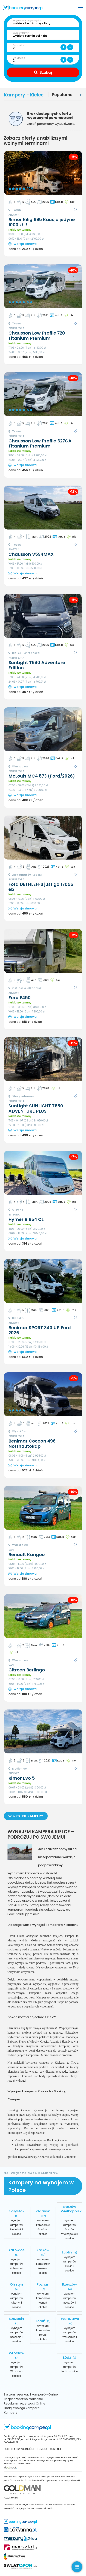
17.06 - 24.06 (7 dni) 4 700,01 (27, 677)
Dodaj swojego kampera (21, 2408)
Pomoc (42, 2449)
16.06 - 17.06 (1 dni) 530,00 (25, 564)
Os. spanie (19, 57)
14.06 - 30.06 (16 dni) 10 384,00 (28, 1347)
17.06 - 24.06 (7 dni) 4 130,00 (27, 348)
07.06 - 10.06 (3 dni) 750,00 (26, 1679)
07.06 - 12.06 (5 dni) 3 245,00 (27, 1342)
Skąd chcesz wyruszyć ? (27, 20)
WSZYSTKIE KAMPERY (25, 1816)
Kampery (10, 2412)
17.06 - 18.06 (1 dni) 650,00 (25, 903)
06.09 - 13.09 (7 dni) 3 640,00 (27, 1233)
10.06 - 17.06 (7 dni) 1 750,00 (26, 1568)
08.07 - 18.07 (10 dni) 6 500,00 (27, 1792)
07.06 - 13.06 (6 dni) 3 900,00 (27, 1007)
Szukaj (43, 72)
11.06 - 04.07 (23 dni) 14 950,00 (28, 1120)
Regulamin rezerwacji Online (24, 2403)
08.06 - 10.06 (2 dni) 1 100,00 (26, 899)
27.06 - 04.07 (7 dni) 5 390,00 (27, 790)
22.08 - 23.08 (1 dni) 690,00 (26, 1125)
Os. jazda (18, 45)
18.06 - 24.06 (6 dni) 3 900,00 (27, 455)
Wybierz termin (21, 33)
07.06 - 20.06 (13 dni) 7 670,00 (28, 785)
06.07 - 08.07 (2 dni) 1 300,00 (27, 1788)
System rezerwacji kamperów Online (31, 2394)
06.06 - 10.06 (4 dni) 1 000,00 (27, 1564)
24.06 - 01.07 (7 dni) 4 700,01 (27, 682)
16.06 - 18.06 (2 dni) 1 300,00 (26, 1011)
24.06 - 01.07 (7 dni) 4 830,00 (27, 460)
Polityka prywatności (19, 2449)
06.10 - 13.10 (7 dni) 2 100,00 (26, 239)
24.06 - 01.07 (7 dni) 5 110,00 (26, 352)
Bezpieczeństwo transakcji (23, 2399)
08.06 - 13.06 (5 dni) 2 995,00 (27, 1456)
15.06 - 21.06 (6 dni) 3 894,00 (26, 1460)
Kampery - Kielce (24, 95)
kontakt (55, 2449)
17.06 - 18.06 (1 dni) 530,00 (25, 568)
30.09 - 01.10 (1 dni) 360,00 (25, 234)
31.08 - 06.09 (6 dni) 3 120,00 (26, 1229)
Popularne (62, 94)
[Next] (80, 94)
